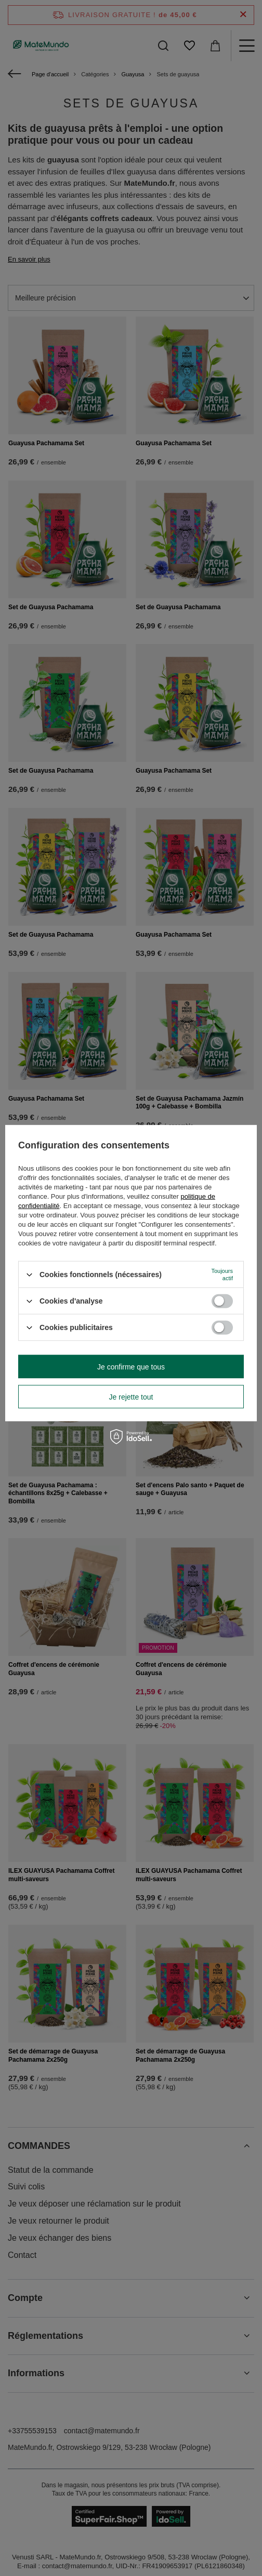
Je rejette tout (131, 1396)
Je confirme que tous (131, 1366)
